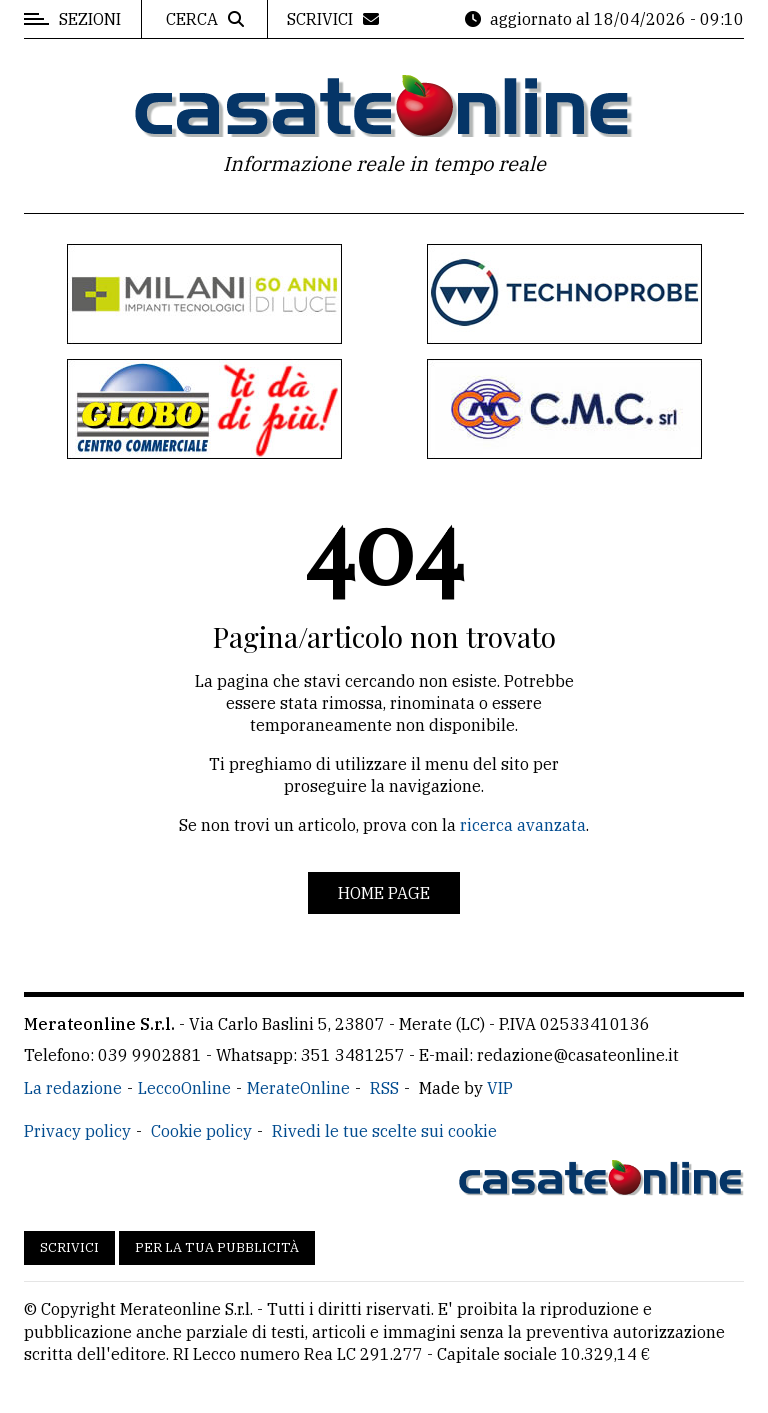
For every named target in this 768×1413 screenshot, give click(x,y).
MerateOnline (298, 1088)
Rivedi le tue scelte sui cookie (384, 1131)
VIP (500, 1088)
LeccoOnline (184, 1088)
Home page (384, 893)
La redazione (73, 1088)
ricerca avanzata (523, 825)
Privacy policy (77, 1131)
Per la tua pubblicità (217, 1247)
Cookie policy (201, 1131)
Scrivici (69, 1247)
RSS (384, 1088)
